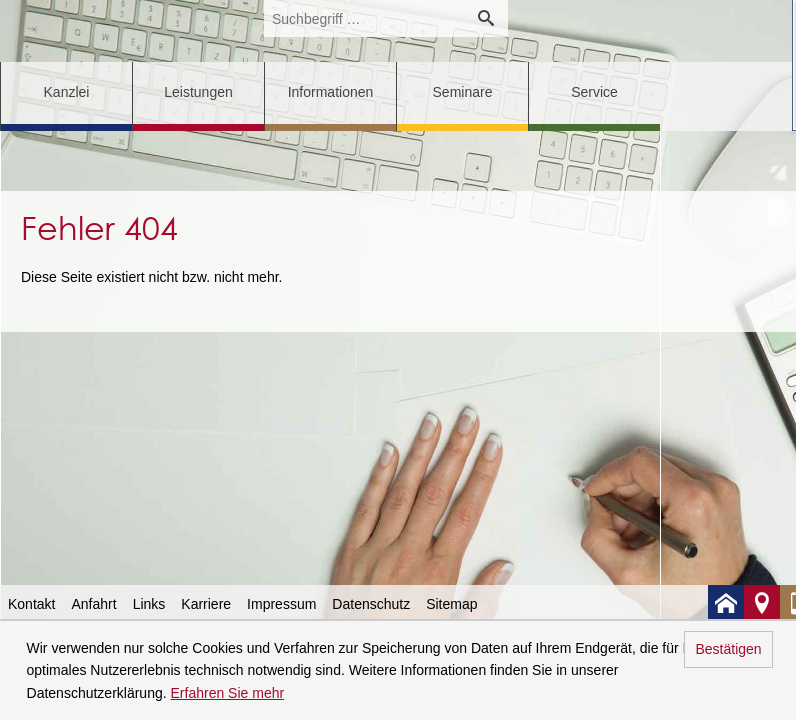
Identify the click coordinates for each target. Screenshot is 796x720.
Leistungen (198, 92)
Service (594, 92)
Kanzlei (67, 92)
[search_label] (364, 18)
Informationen (331, 92)
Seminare (463, 92)
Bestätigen (728, 649)
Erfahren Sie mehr (228, 693)
